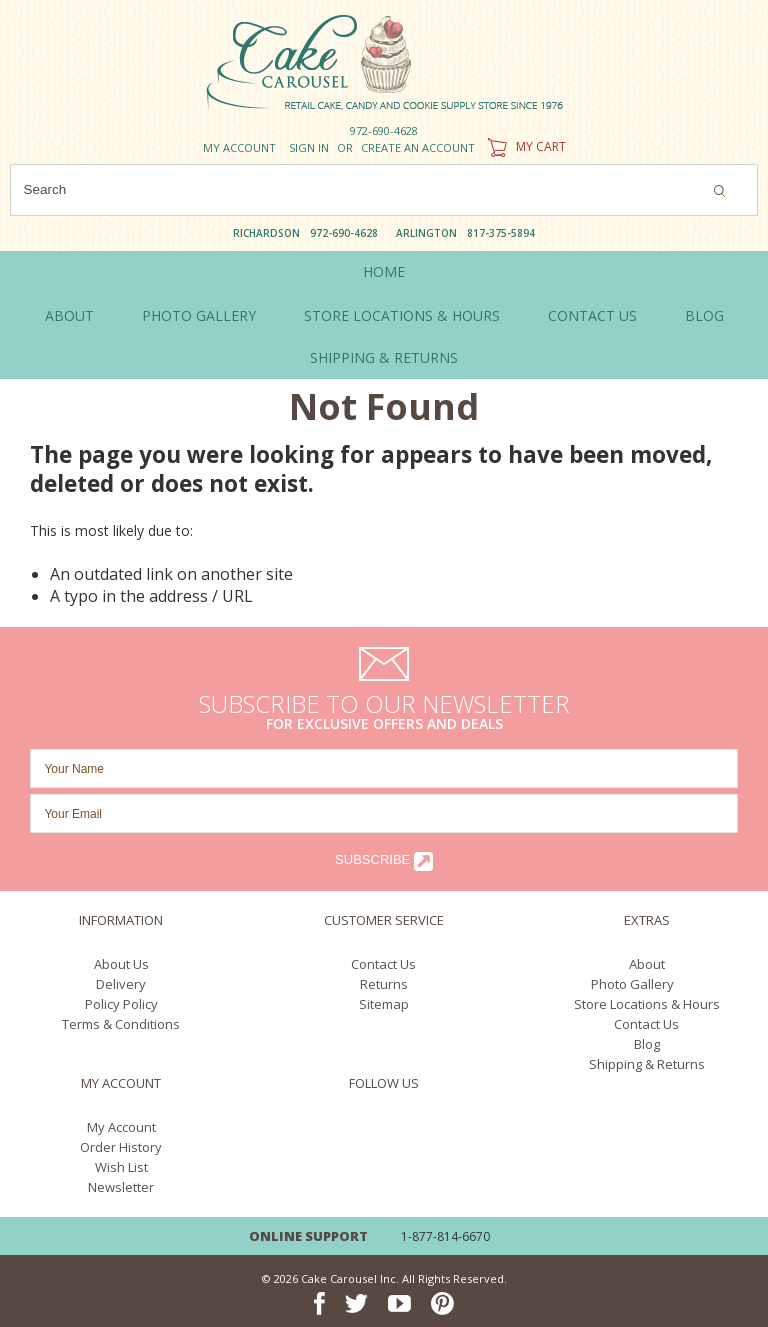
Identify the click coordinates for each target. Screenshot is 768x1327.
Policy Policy (121, 1004)
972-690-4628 (384, 130)
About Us (121, 964)
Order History (121, 1147)
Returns (384, 984)
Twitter (356, 1128)
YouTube (399, 1128)
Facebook (319, 1128)
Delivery (121, 984)
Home (384, 271)
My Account (239, 147)
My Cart (524, 146)
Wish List (121, 1167)
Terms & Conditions (121, 1024)
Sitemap (384, 1004)
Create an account (418, 147)
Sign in (309, 147)
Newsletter (121, 1187)
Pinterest (442, 1128)
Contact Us (383, 964)
